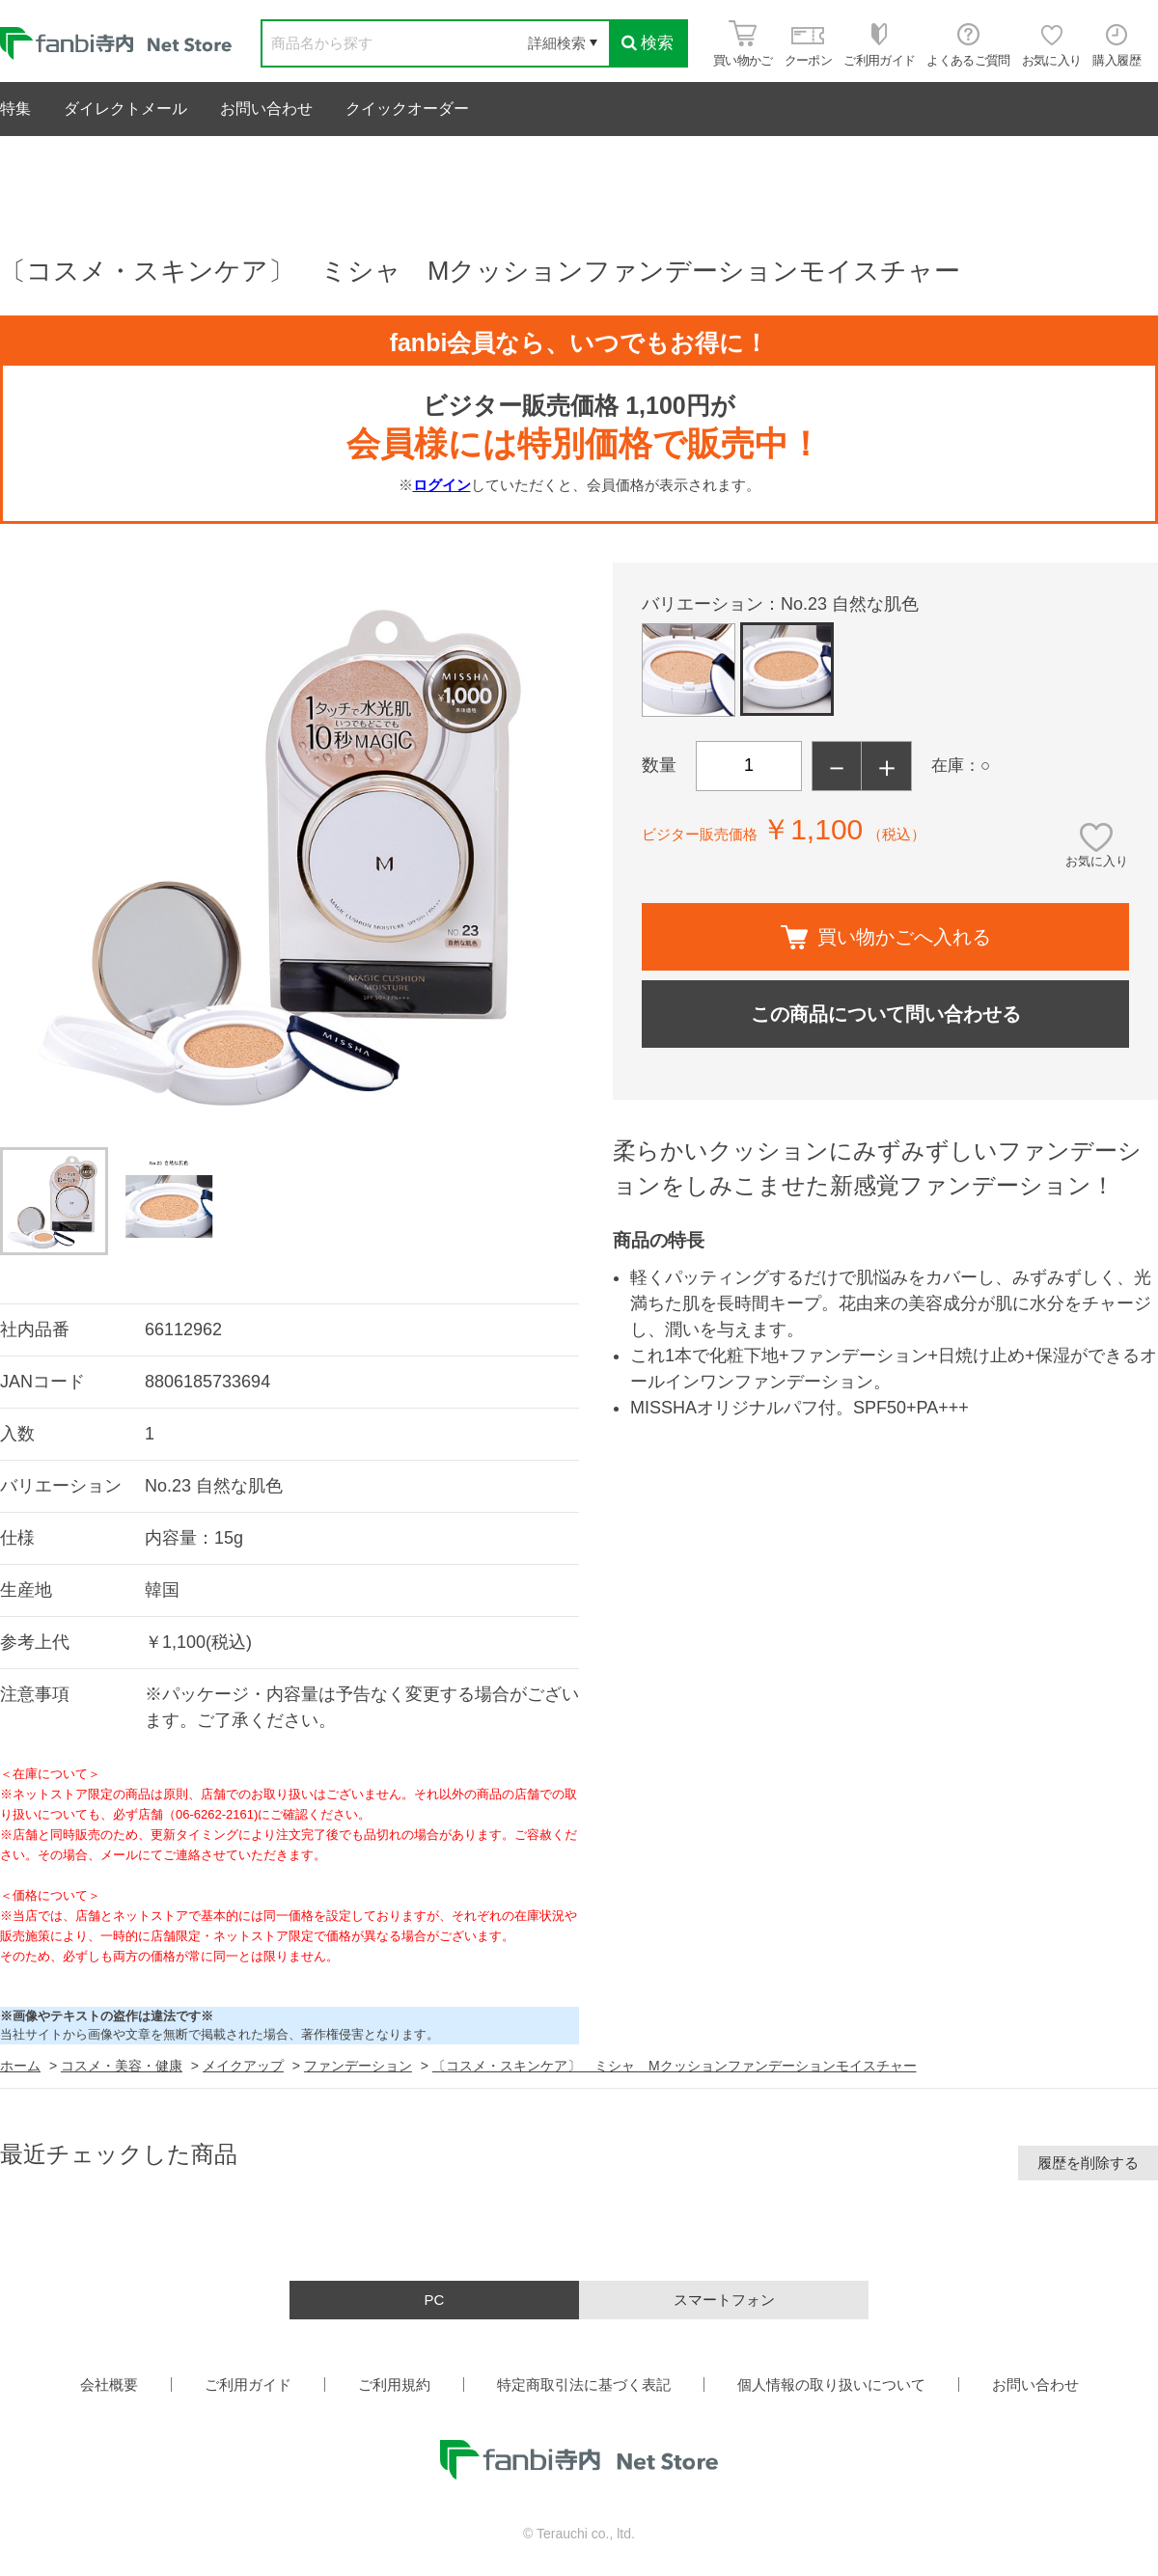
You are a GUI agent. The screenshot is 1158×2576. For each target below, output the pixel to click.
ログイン (442, 485)
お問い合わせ (266, 108)
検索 (647, 43)
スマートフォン (724, 2299)
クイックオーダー (407, 108)
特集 (15, 108)
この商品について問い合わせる (886, 1014)
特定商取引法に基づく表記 (584, 2384)
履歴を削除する (1088, 2162)
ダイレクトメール (125, 108)
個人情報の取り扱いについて (831, 2384)
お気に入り (1096, 861)
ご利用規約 (394, 2384)
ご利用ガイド (248, 2384)
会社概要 (109, 2384)
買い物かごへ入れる (886, 937)
